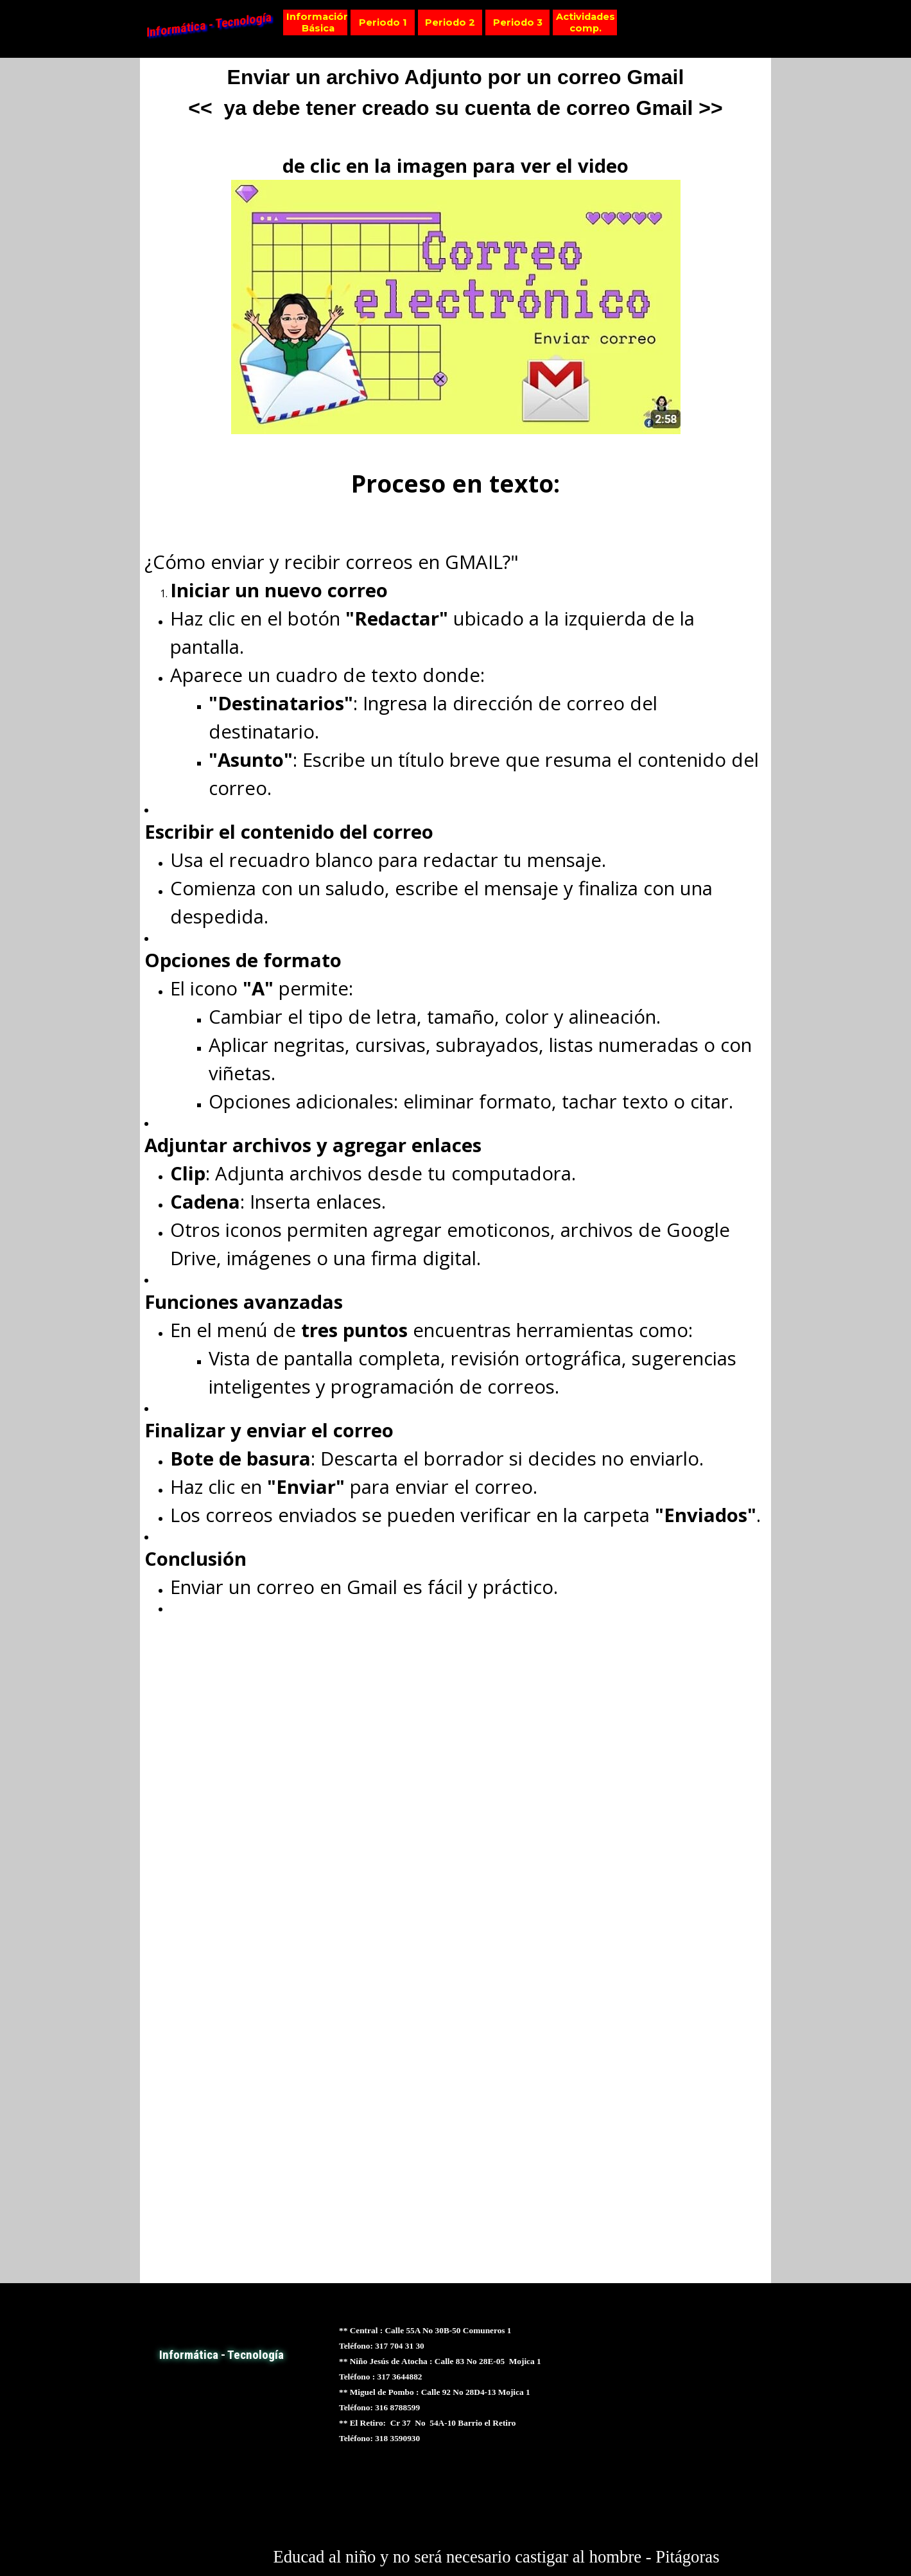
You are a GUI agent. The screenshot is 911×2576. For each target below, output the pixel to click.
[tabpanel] (455, 1170)
